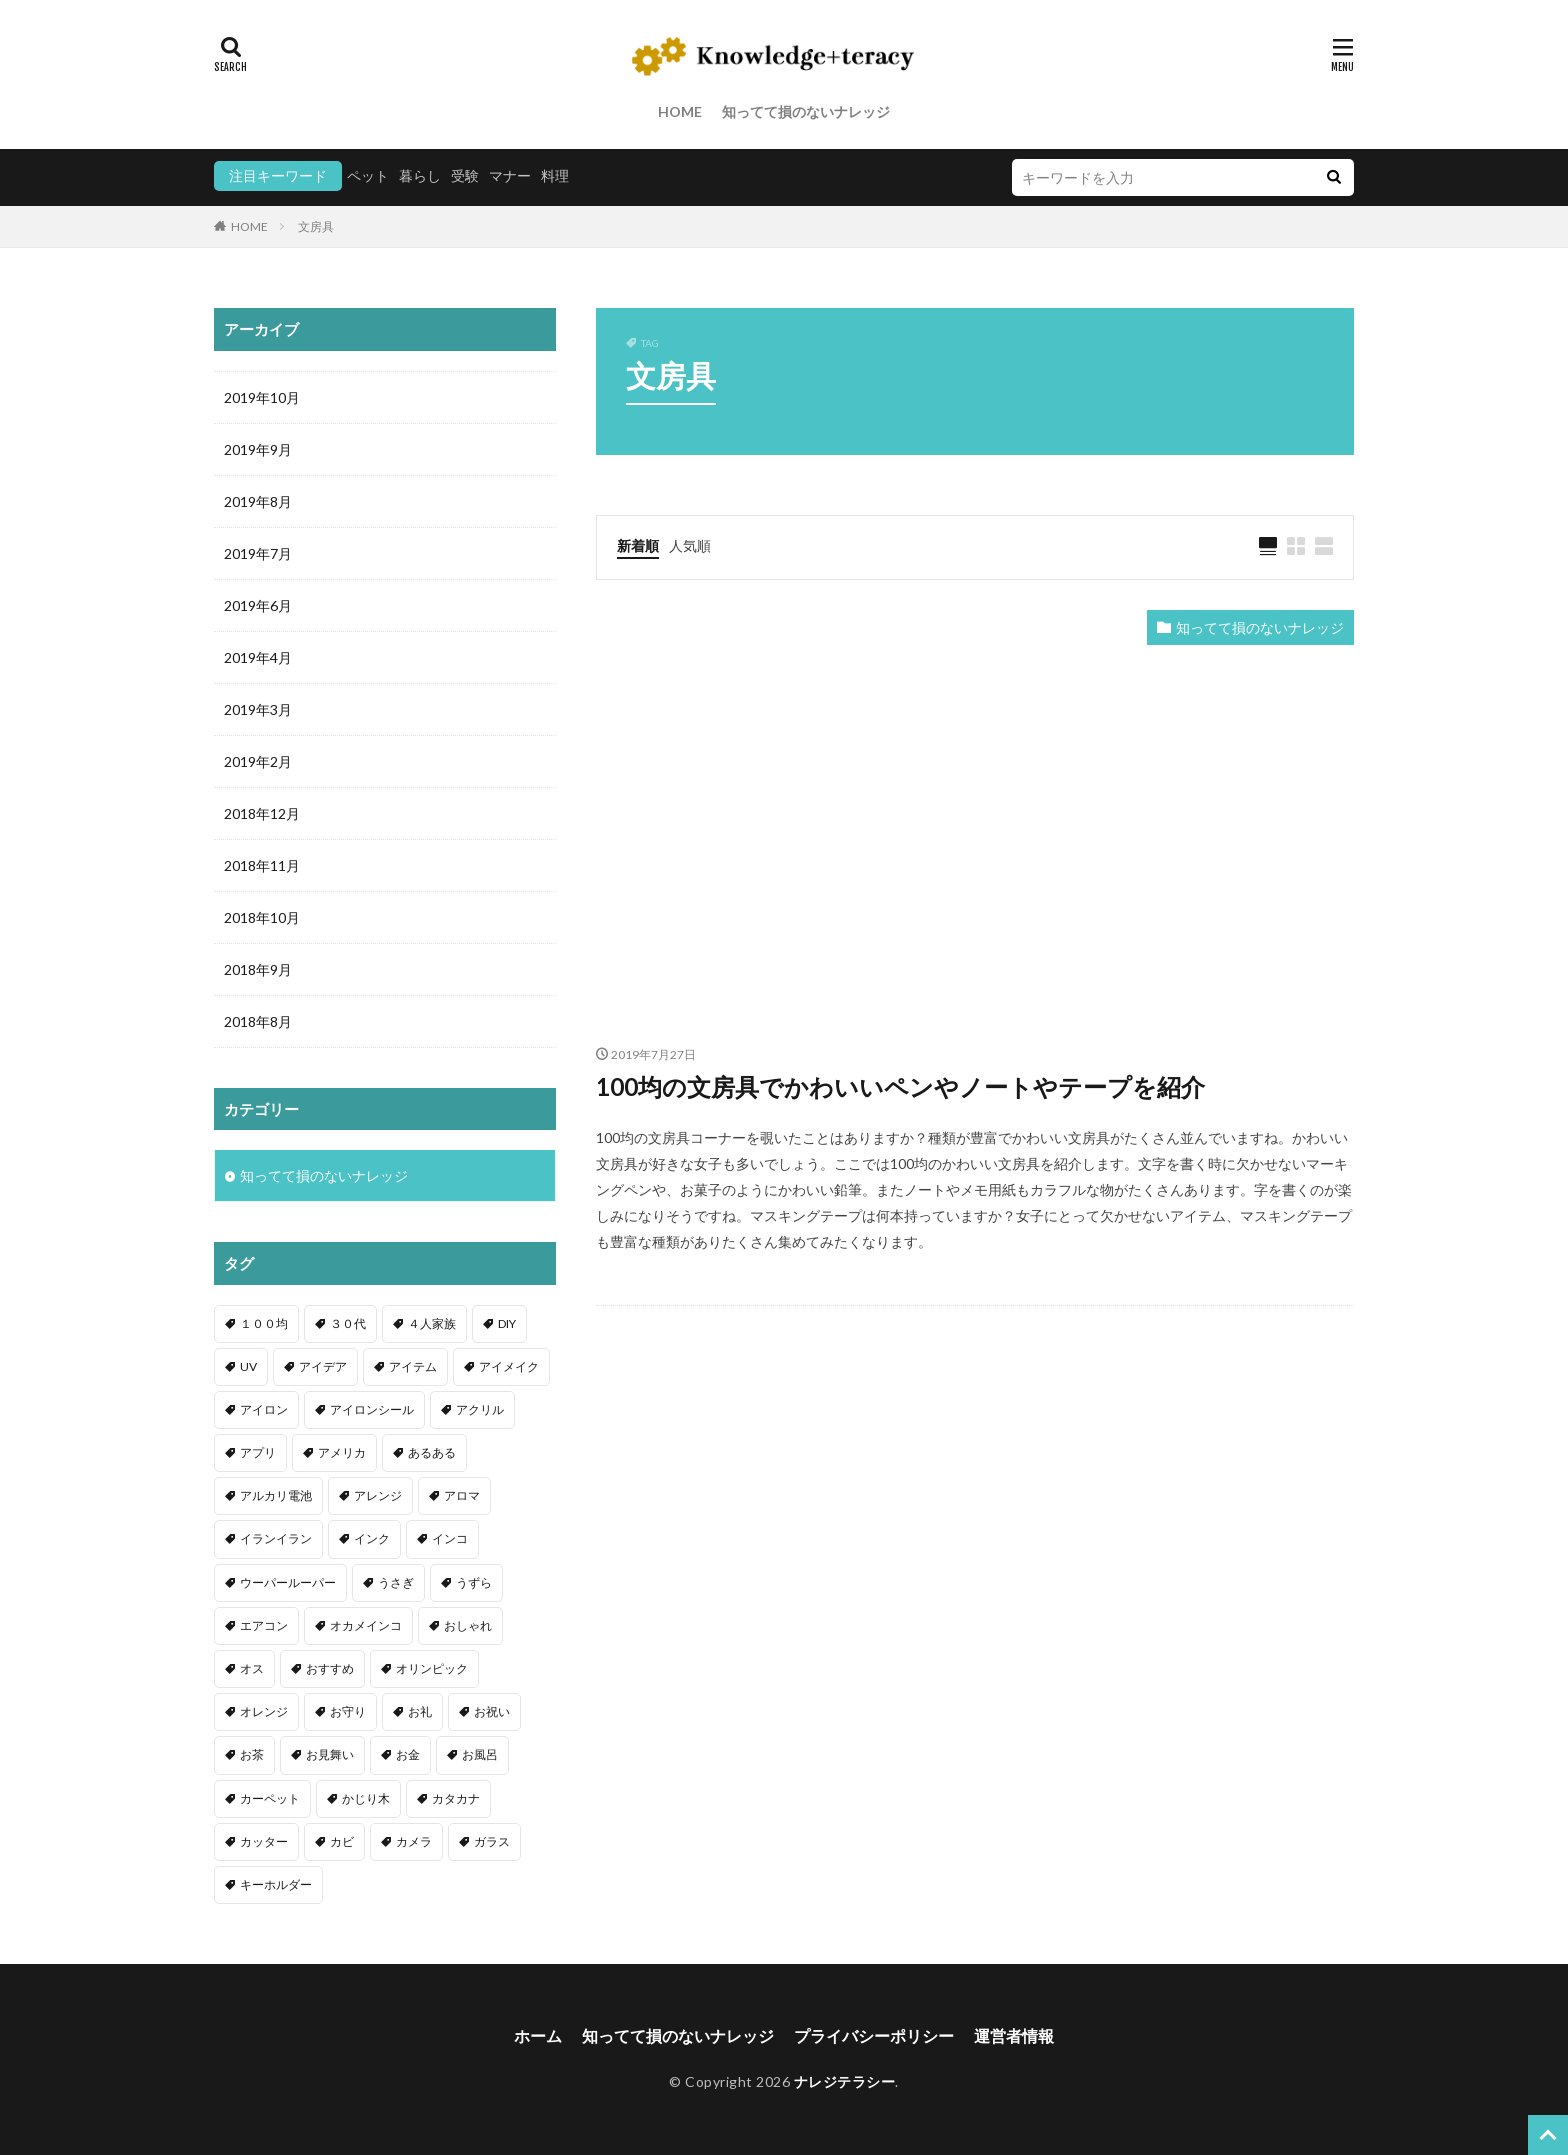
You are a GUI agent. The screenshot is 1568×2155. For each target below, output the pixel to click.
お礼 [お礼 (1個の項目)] (420, 1711)
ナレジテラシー (845, 2081)
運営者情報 (1014, 2035)
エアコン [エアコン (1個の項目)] (264, 1625)
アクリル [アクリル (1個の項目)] (480, 1409)
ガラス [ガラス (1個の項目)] (492, 1841)
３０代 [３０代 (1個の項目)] (348, 1323)
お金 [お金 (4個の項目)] (408, 1754)
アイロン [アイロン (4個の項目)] (264, 1409)
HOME (680, 111)
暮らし (420, 175)
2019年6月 (258, 605)
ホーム (538, 2035)
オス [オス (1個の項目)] (252, 1668)
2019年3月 (258, 709)
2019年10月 (262, 397)
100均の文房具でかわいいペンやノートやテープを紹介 (900, 1086)
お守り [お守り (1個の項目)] (348, 1711)
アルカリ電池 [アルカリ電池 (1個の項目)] (276, 1495)
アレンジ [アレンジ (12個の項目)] (378, 1495)
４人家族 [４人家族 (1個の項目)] (432, 1323)
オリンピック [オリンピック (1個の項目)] (432, 1668)
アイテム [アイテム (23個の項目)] (413, 1366)
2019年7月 (258, 553)
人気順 (690, 545)
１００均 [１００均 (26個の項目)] (264, 1323)
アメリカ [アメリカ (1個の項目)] (342, 1452)
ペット (368, 175)
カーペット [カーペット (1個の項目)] (270, 1798)
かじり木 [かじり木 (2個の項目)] (366, 1798)
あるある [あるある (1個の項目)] (432, 1452)
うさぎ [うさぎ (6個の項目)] (396, 1582)
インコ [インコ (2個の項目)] (450, 1538)
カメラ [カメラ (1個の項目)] (414, 1841)
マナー (510, 175)
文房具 (316, 226)
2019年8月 (258, 501)
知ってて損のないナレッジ (806, 111)
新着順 (638, 545)
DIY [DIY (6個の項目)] (507, 1323)
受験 (465, 175)
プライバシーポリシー (874, 2035)
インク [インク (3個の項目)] (372, 1538)
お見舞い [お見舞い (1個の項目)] (330, 1754)
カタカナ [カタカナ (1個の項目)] (456, 1798)
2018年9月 (258, 969)
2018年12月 (262, 813)
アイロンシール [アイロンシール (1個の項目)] (372, 1409)
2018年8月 (258, 1021)
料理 (555, 175)
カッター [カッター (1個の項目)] (264, 1841)
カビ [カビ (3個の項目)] (342, 1841)
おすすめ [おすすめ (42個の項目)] (330, 1668)
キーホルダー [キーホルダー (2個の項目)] (276, 1884)
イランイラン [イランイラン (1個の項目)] (276, 1538)
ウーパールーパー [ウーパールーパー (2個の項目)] (288, 1582)
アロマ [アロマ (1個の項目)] (462, 1495)
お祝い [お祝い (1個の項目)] (492, 1711)
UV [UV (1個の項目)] (248, 1366)
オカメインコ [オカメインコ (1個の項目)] (366, 1625)
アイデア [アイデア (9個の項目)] (323, 1366)
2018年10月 (262, 917)
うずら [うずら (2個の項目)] (474, 1582)
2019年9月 (258, 449)
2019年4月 (258, 657)
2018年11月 (262, 865)
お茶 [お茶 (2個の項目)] (252, 1754)
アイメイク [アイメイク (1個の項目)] (509, 1366)
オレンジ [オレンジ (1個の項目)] (264, 1711)
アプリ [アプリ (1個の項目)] (258, 1452)
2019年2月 (258, 761)
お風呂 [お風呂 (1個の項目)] (480, 1754)
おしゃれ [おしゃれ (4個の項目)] (468, 1625)
